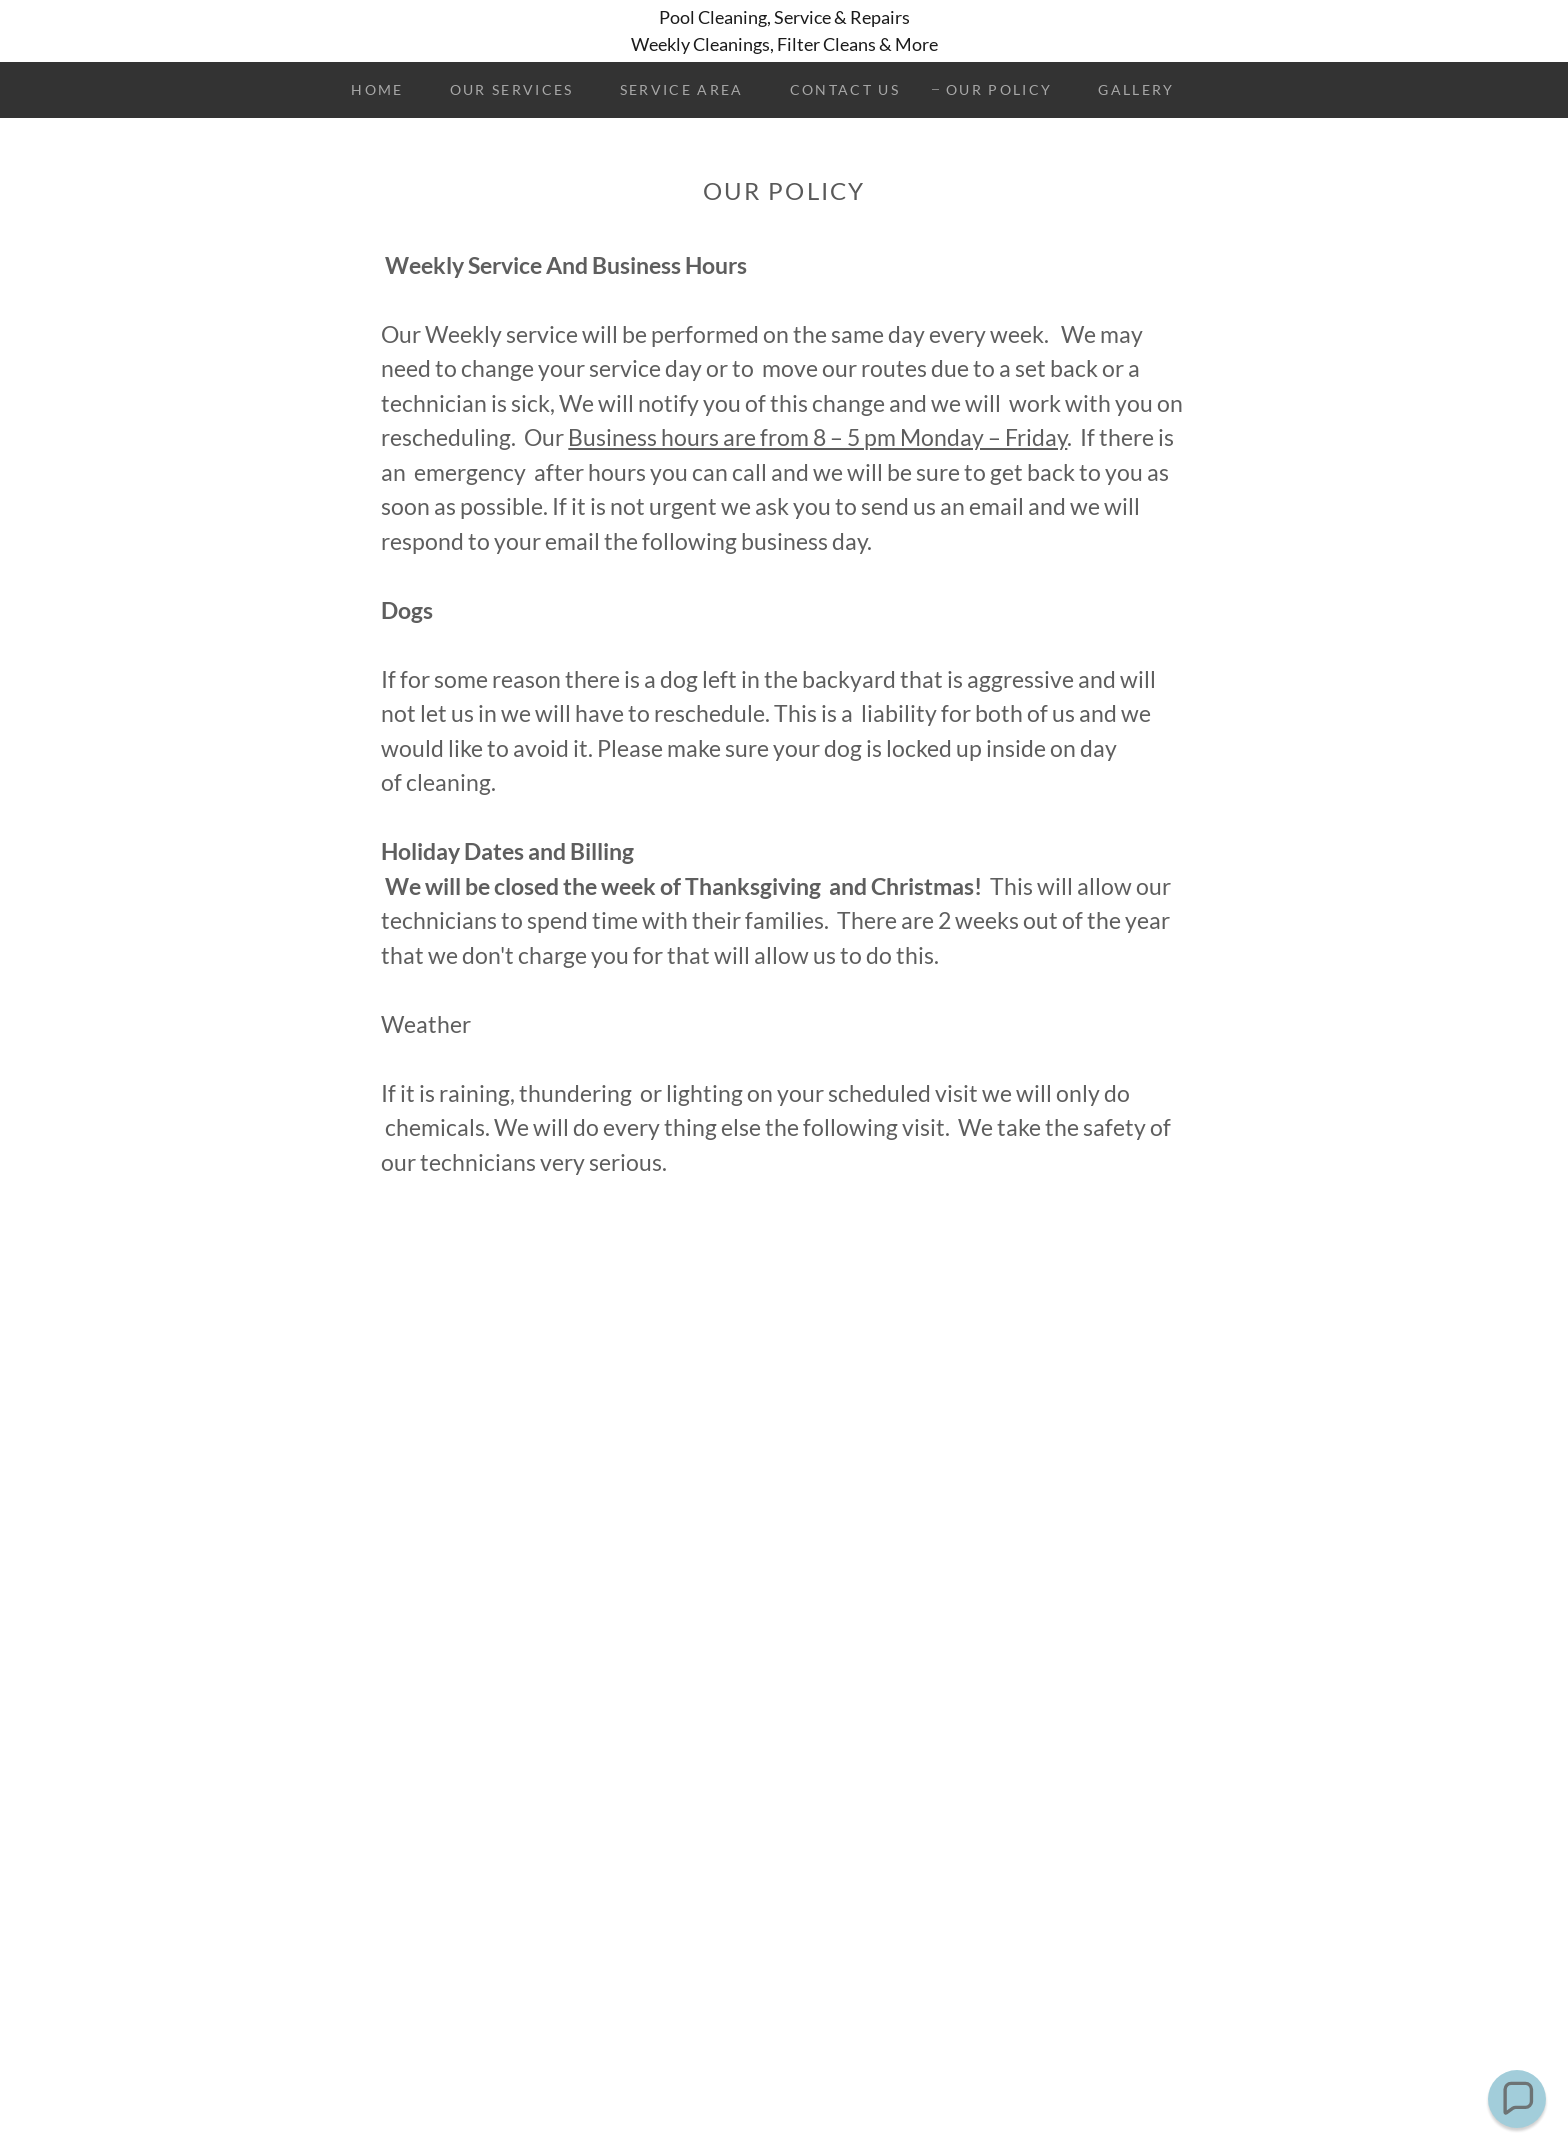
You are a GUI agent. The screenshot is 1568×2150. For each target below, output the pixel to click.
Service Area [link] (682, 89)
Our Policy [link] (999, 89)
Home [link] (377, 89)
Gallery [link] (1136, 89)
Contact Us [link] (845, 89)
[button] (1517, 2099)
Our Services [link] (512, 89)
